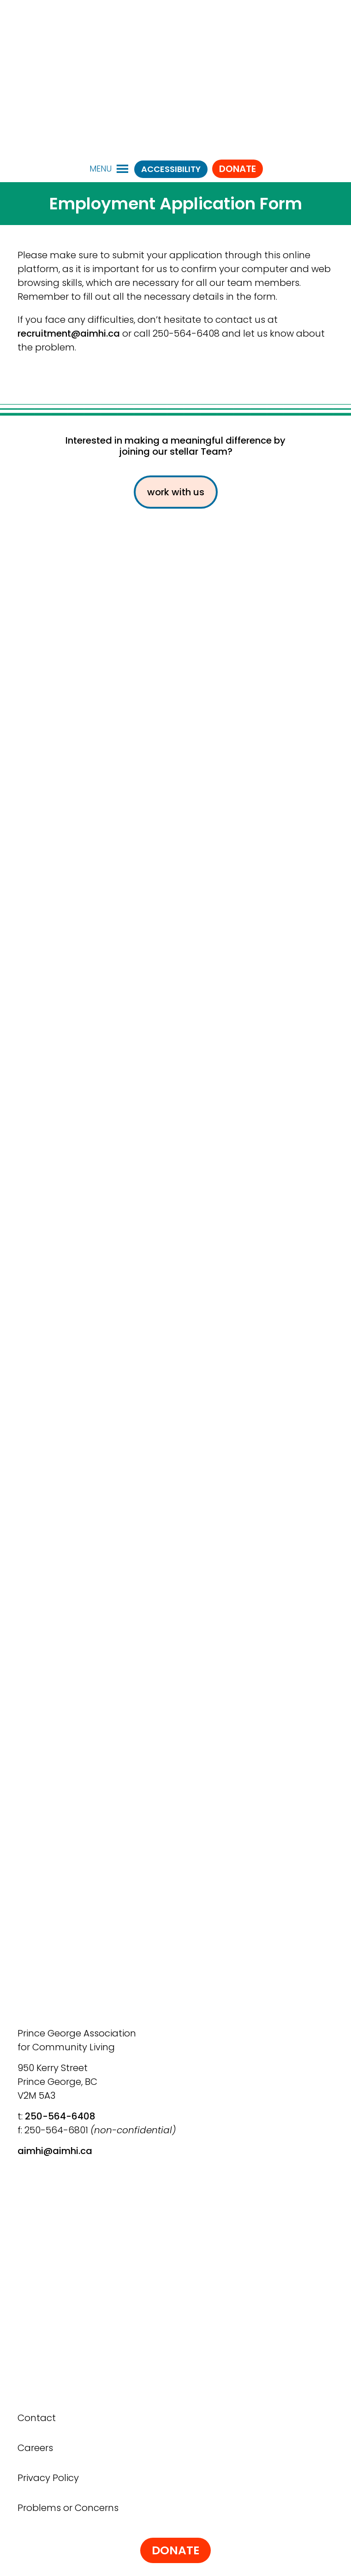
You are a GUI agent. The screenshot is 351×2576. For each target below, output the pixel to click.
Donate (237, 168)
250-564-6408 (60, 2116)
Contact (37, 2417)
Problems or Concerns (68, 2507)
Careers (35, 2447)
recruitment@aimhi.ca (69, 333)
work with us (175, 492)
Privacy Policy (48, 2477)
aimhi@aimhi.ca (55, 2150)
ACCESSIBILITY (171, 169)
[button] (100, 169)
